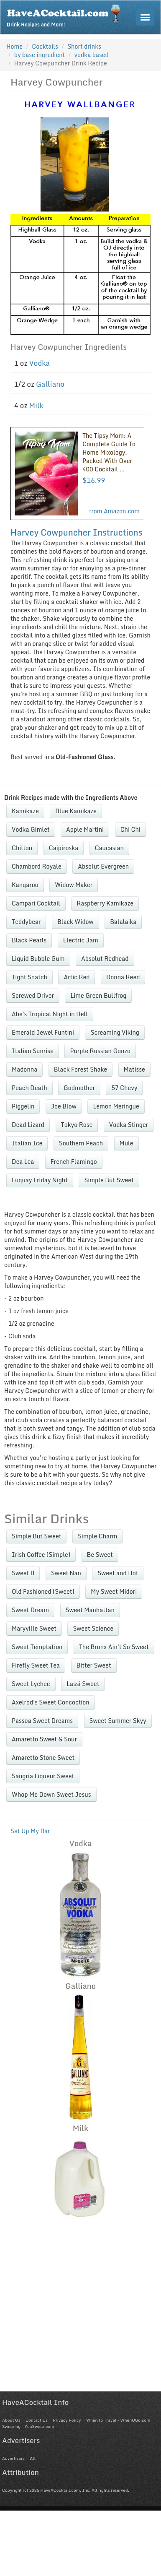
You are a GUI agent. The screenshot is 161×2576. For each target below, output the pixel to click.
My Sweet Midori (114, 1591)
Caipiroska (63, 848)
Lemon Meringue (116, 1106)
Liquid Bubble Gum (38, 958)
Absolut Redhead (104, 958)
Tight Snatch (29, 977)
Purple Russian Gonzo (100, 1051)
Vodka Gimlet (31, 829)
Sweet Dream (30, 1610)
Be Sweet (100, 1554)
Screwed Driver (33, 995)
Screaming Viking (114, 1032)
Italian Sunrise (33, 1051)
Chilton (22, 848)
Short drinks (84, 46)
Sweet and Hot (117, 1573)
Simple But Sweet (108, 1180)
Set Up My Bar (30, 1831)
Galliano (50, 384)
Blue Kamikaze (76, 811)
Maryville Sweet (34, 1628)
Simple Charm (97, 1536)
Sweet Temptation (37, 1647)
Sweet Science (93, 1628)
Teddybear (26, 921)
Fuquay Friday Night (40, 1180)
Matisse (134, 1069)
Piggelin (23, 1106)
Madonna (24, 1069)
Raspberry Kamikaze (105, 903)
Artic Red (76, 977)
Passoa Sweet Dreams (42, 1720)
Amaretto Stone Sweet (43, 1757)
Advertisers (13, 2458)
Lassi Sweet (82, 1684)
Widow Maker (73, 885)
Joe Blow (64, 1106)
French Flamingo (74, 1161)
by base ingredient (39, 55)
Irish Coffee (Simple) (41, 1554)
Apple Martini (85, 829)
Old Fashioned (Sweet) (43, 1591)
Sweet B (23, 1573)
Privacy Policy (67, 2420)
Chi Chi (130, 829)
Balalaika (123, 921)
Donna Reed (123, 977)
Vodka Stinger (128, 1124)
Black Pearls (29, 940)
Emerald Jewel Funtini (43, 1032)
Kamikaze (25, 811)
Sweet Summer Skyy (117, 1720)
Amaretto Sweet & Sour (44, 1739)
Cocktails (45, 46)
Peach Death (29, 1088)
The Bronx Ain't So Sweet (114, 1647)
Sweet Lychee (31, 1684)
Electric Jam (80, 940)
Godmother (79, 1088)
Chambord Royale (36, 866)
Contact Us (37, 2420)
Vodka (39, 363)
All (33, 2458)
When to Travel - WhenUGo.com (118, 2420)
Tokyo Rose (77, 1124)
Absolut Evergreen (103, 866)
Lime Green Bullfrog (98, 995)
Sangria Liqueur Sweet (43, 1776)
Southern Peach (81, 1143)
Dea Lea (23, 1161)
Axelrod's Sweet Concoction (50, 1702)
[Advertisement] (78, 2312)
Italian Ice (27, 1143)
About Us (11, 2420)
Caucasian (109, 848)
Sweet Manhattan (90, 1610)
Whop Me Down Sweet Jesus (51, 1794)
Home (14, 46)
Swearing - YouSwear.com (28, 2426)
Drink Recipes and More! (66, 15)
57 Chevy (124, 1088)
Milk (36, 405)
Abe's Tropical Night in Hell (50, 1014)
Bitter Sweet (94, 1665)
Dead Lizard (28, 1124)
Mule (126, 1143)
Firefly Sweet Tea (36, 1665)
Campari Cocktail (36, 903)
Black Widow (75, 921)
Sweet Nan (66, 1573)
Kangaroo (25, 885)
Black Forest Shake (80, 1069)
